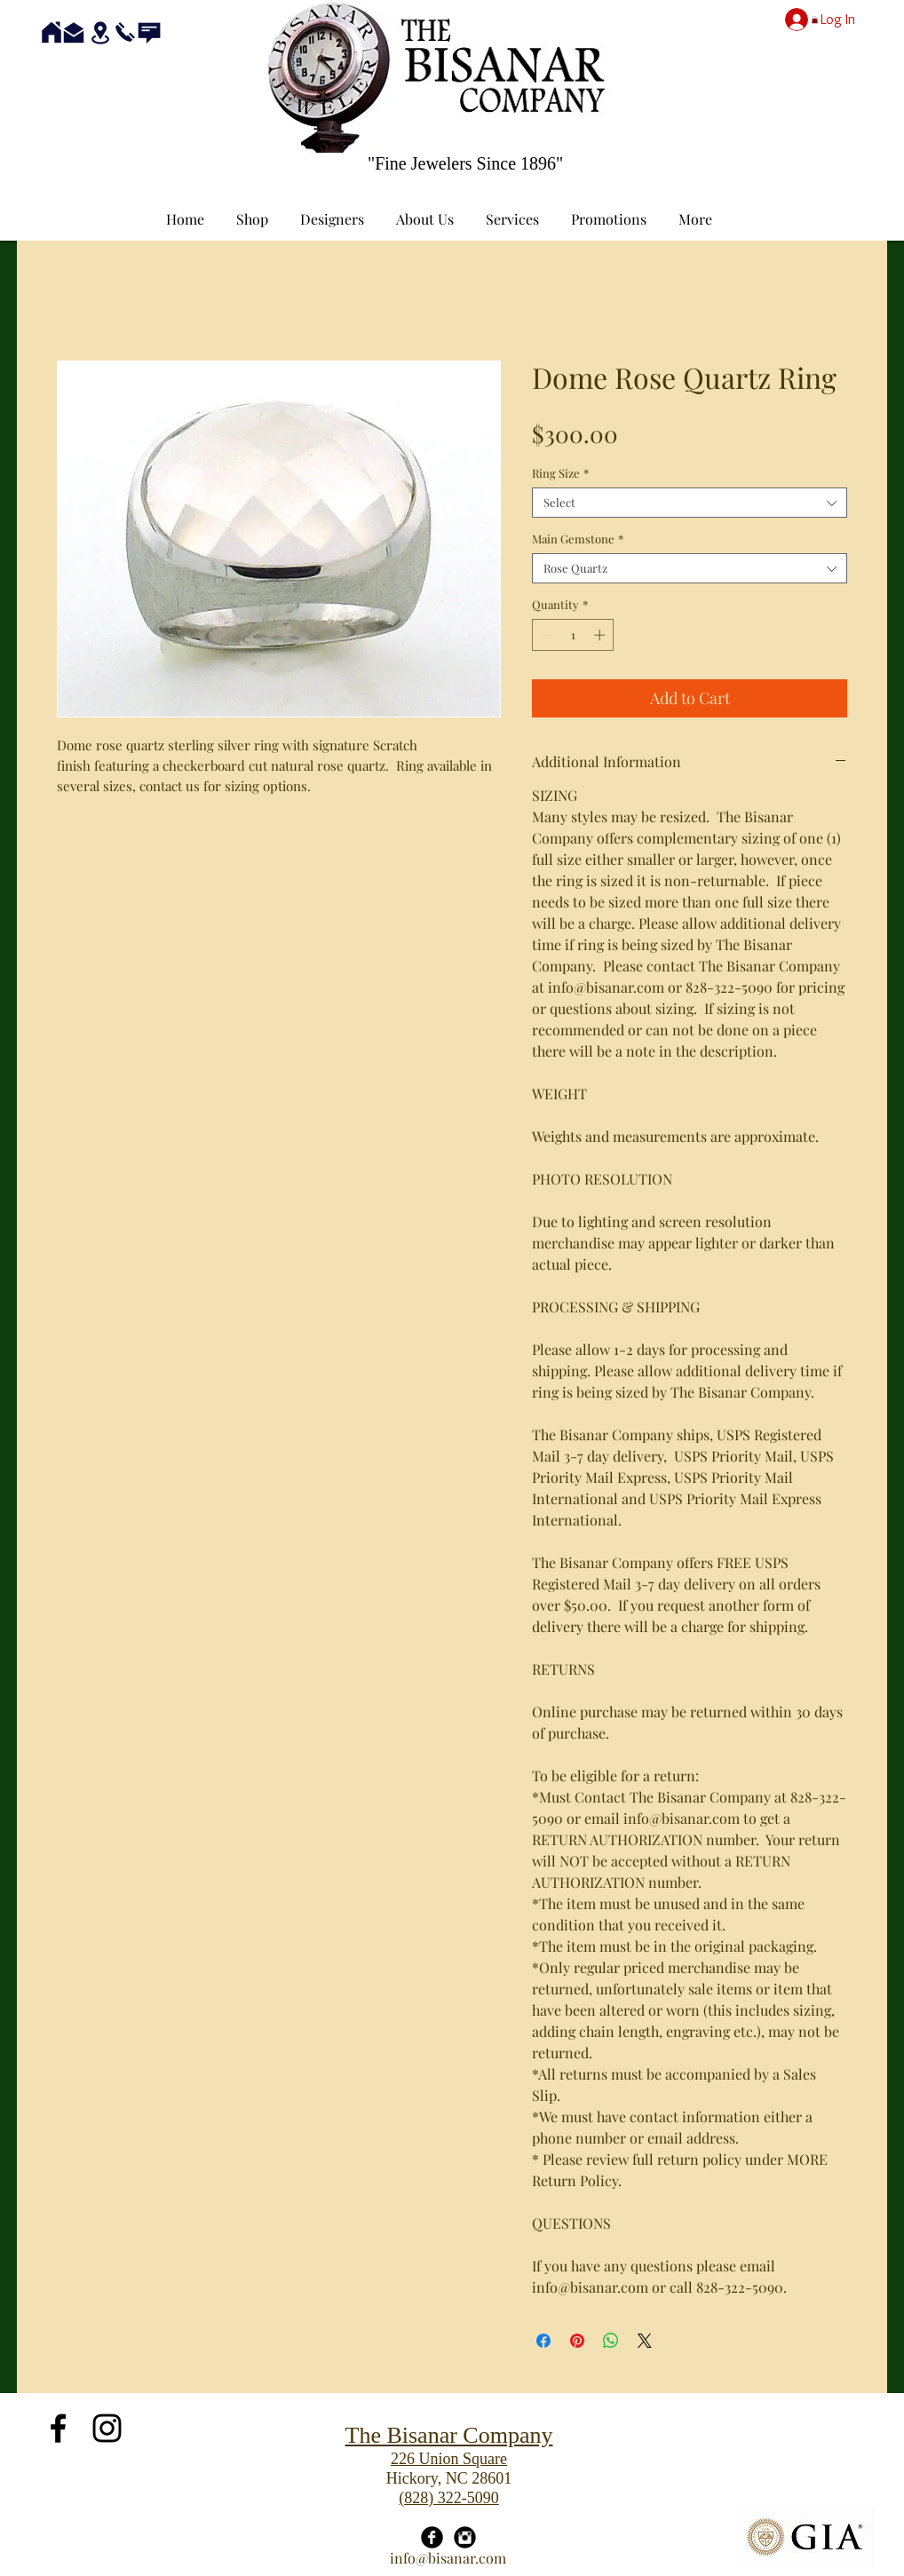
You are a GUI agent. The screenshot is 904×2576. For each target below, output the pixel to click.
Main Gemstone (577, 539)
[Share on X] (644, 2340)
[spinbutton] (573, 635)
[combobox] (689, 502)
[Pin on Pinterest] (577, 2340)
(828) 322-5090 (448, 2498)
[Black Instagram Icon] (107, 2428)
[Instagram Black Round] (465, 2537)
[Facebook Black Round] (432, 2537)
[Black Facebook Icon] (58, 2428)
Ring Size (560, 473)
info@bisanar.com (448, 2557)
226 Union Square (449, 2459)
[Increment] (601, 635)
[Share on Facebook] (543, 2340)
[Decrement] (545, 635)
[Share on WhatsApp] (611, 2340)
